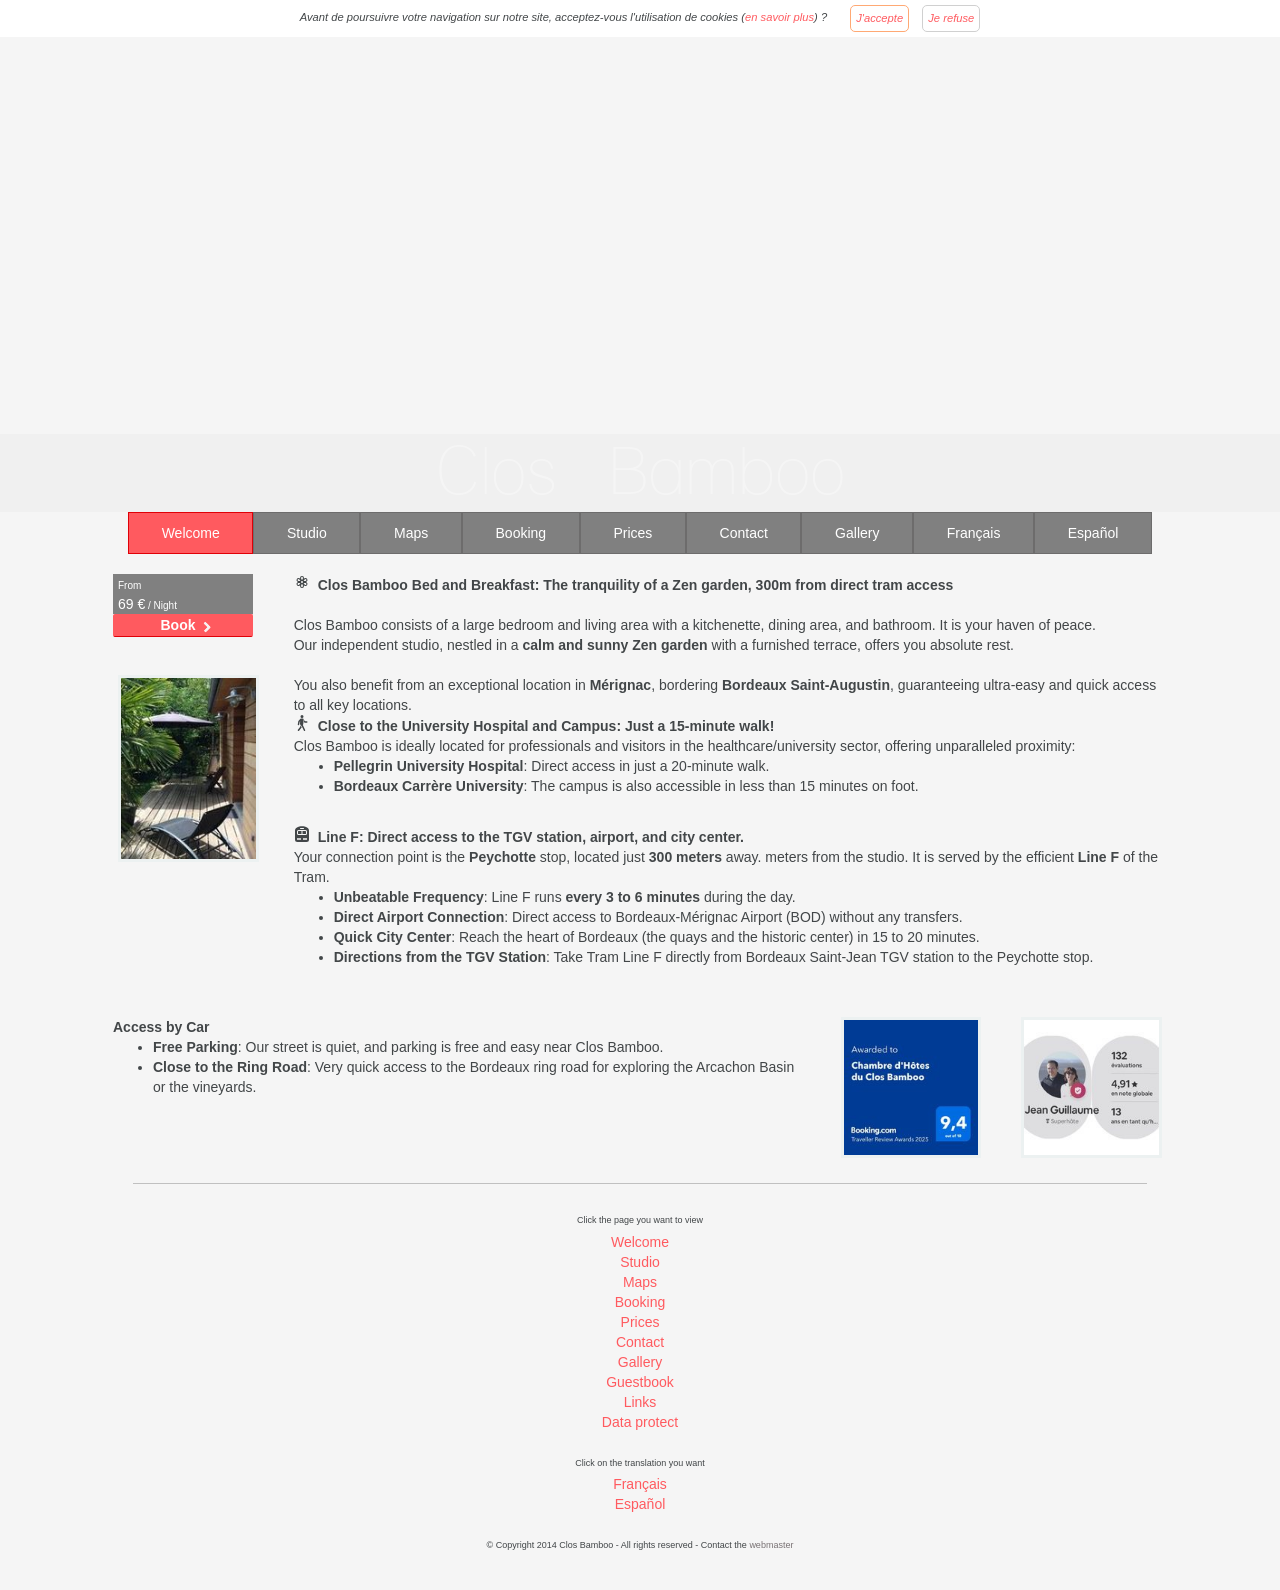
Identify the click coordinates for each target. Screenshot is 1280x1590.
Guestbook (640, 1382)
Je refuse (951, 18)
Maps (411, 533)
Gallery (857, 533)
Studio (307, 533)
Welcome (191, 533)
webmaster (771, 1545)
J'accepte (879, 18)
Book (178, 625)
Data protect (640, 1422)
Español (1093, 533)
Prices (632, 533)
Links (640, 1402)
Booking (521, 533)
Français (974, 533)
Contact (744, 533)
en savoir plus (779, 17)
